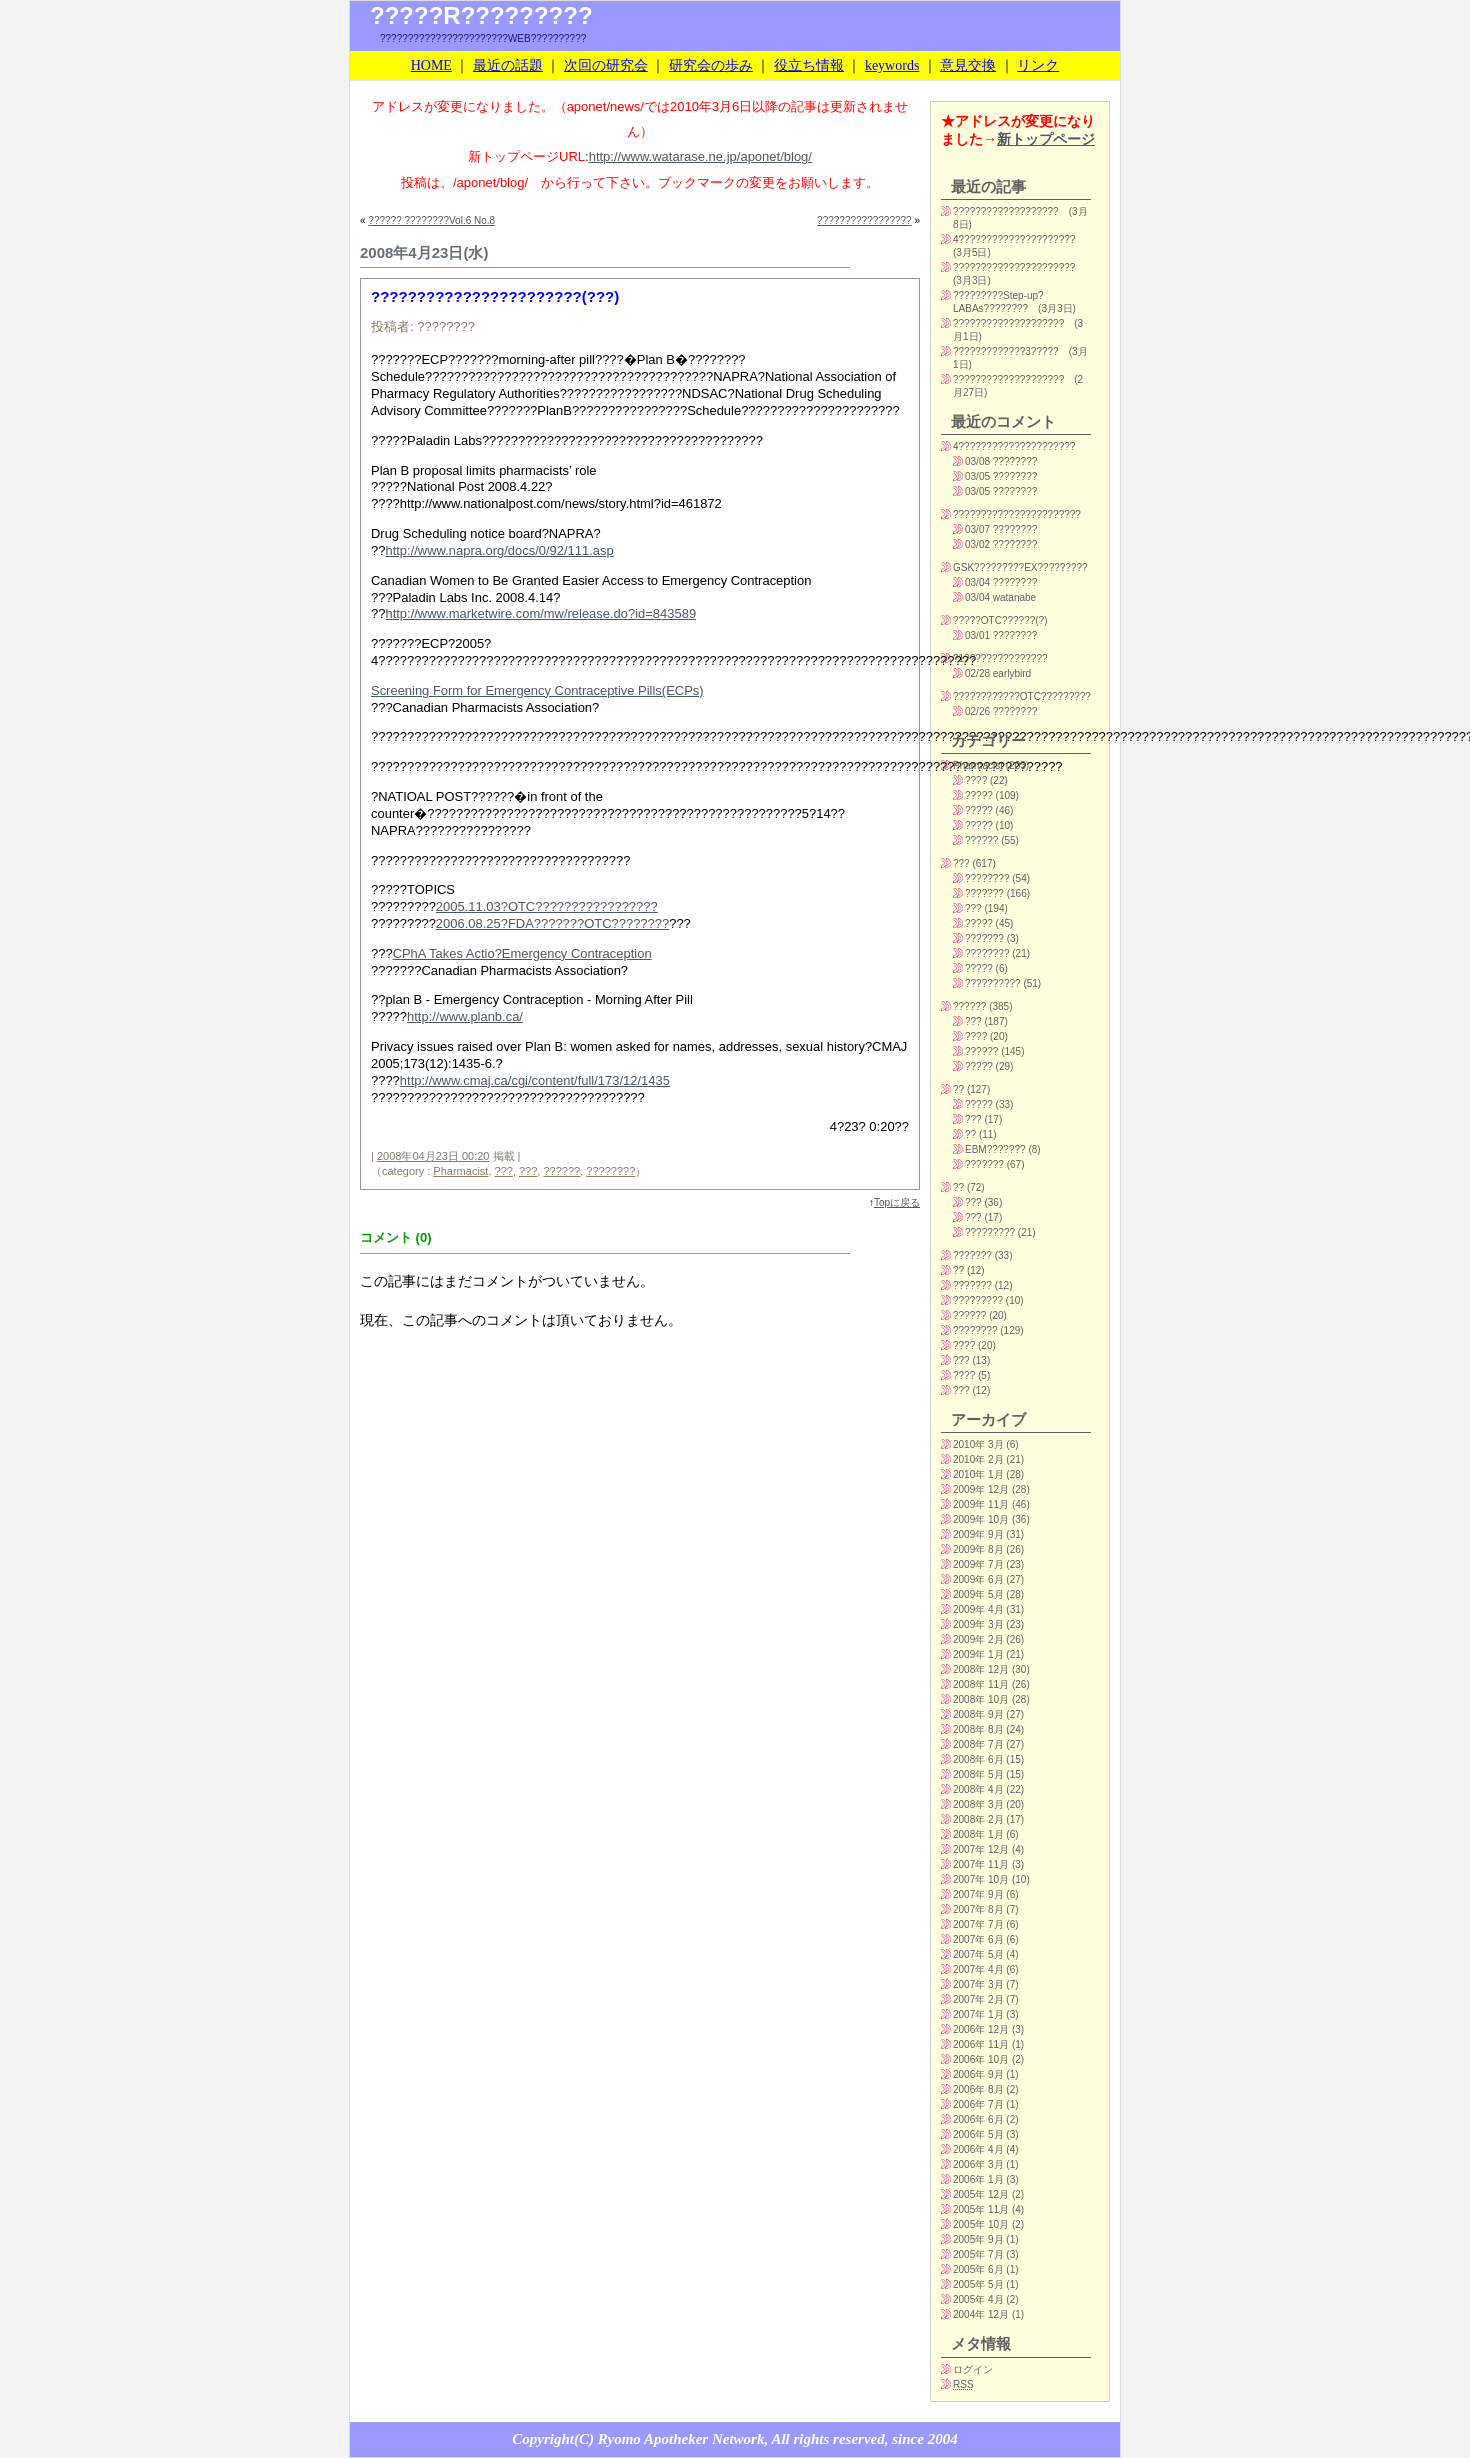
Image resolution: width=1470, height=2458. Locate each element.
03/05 (977, 476)
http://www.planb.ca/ (465, 1016)
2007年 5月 (978, 1954)
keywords (892, 65)
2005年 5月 (978, 2284)
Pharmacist (460, 1171)
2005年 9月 (978, 2239)
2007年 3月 (978, 1984)
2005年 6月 (978, 2269)
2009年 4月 (978, 1609)
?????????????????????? (1014, 267)
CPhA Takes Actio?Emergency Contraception (522, 953)
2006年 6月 (978, 2119)
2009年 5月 (978, 1594)
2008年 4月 (978, 1789)
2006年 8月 (978, 2089)
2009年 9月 (978, 1534)
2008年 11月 (981, 1684)
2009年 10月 (981, 1519)
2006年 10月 (981, 2059)
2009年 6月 (978, 1579)
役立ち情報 (809, 65)
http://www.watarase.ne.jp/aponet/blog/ (700, 156)
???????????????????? (1008, 323)
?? (958, 1089)
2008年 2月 (978, 1819)
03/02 (977, 544)
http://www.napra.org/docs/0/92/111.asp (499, 550)
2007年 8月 (978, 1909)
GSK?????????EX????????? (1020, 567)
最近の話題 (508, 65)
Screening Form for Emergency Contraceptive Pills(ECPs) (537, 690)
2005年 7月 (978, 2254)
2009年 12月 (981, 1489)
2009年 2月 (978, 1639)
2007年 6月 (978, 1939)
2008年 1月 (978, 1834)
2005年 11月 (981, 2209)
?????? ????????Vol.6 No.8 (431, 220)
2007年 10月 (981, 1879)
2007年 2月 (978, 1999)
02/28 (977, 673)
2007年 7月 (978, 1924)
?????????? (993, 983)
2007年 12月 (981, 1849)
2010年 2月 (978, 1459)
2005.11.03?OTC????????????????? (547, 906)
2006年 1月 (978, 2179)
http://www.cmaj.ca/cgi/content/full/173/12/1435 (535, 1080)
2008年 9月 (978, 1714)
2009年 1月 (978, 1654)
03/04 (977, 582)
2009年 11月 (981, 1504)
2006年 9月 (978, 2074)
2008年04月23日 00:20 (433, 1156)
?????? (561, 1171)
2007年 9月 (978, 1894)
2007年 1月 (978, 2014)
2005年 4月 (978, 2299)
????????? (990, 1232)
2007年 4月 (978, 1969)
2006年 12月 (981, 2029)
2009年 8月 (978, 1549)
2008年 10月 (981, 1699)
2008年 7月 (978, 1744)
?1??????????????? (1000, 658)
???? (976, 780)
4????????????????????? (1014, 239)
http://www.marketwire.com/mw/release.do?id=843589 (540, 613)
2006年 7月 (978, 2104)
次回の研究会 (606, 65)
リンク (1038, 65)
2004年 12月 (981, 2314)
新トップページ (1046, 139)
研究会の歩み (711, 65)
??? (504, 1171)
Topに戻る (897, 1202)
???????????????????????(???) (495, 296)
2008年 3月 (978, 1804)
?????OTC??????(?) (1000, 620)
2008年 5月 (978, 1774)
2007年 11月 (981, 1864)
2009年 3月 (978, 1624)
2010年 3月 (978, 1444)
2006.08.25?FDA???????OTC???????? (552, 923)
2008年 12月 (981, 1669)
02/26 (977, 711)
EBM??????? (995, 1149)
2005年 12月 (981, 2194)
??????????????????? (1006, 211)
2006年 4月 (978, 2149)
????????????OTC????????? (1022, 696)
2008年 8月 (978, 1729)
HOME (431, 65)
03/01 (977, 635)
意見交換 (968, 65)
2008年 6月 (978, 1759)
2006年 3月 (978, 2164)
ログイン (973, 2369)
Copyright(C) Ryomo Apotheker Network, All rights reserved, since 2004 (734, 2439)
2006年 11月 (981, 2044)
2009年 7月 (978, 1564)
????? (979, 795)
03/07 (977, 529)
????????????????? (864, 220)
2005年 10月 (981, 2224)
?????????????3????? (1006, 351)
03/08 (977, 461)
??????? (984, 893)
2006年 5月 (978, 2134)
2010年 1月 (978, 1474)
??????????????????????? (1017, 514)
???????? (610, 1171)
